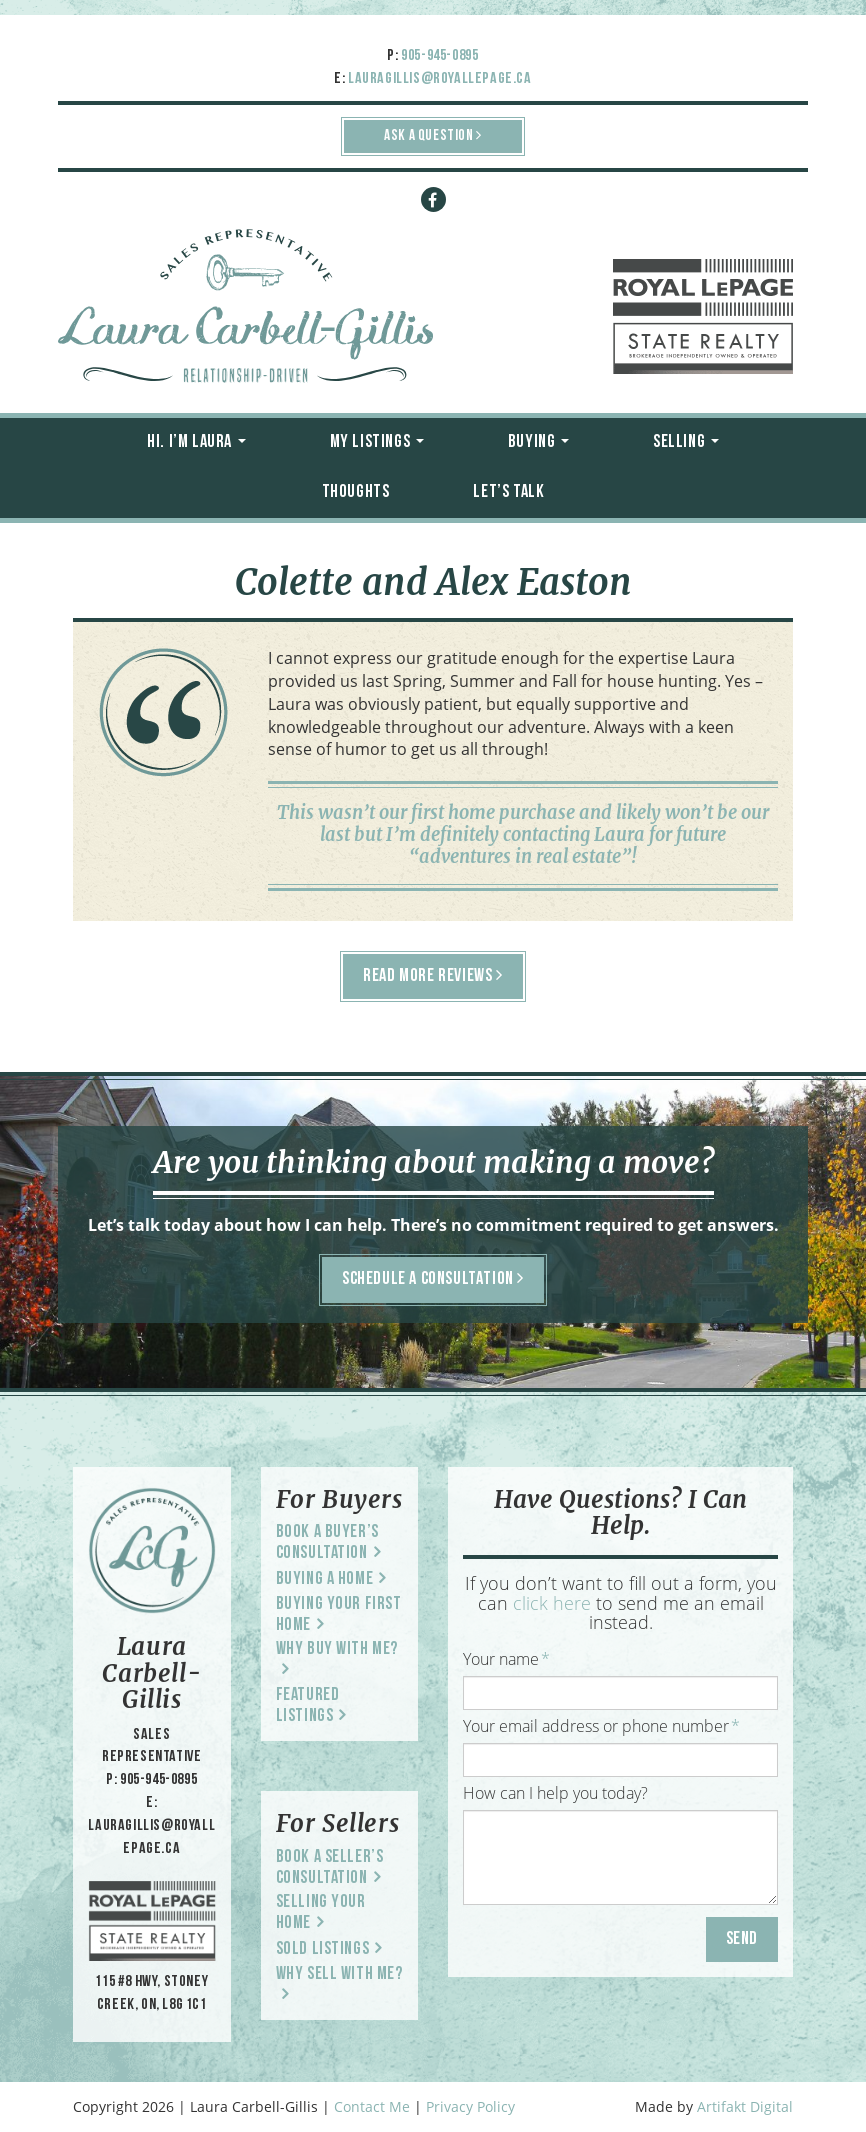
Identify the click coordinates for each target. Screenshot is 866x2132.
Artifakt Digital (745, 2106)
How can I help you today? (555, 1793)
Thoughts (356, 492)
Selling (686, 442)
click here (552, 1603)
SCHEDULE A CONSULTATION (433, 1279)
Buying (538, 442)
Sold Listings (323, 1949)
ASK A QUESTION (433, 135)
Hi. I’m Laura (196, 442)
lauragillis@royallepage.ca (440, 79)
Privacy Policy (470, 2106)
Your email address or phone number (601, 1726)
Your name (506, 1659)
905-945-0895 (439, 56)
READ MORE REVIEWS (432, 976)
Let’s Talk (508, 492)
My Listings (377, 442)
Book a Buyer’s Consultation (327, 1543)
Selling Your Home (321, 1913)
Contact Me (372, 2106)
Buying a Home (325, 1579)
